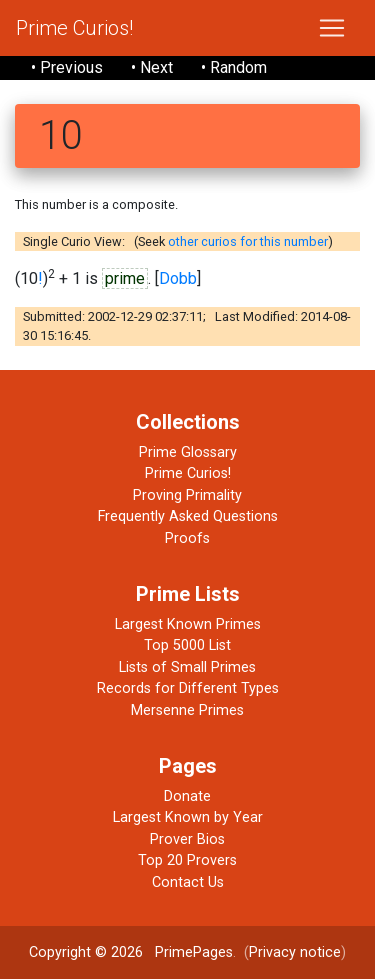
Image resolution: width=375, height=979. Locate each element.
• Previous (67, 67)
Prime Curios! (74, 28)
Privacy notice (295, 952)
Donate (187, 796)
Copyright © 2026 (86, 952)
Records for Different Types (188, 688)
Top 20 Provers (187, 860)
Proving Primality (187, 495)
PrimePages (194, 952)
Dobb (178, 278)
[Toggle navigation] (332, 28)
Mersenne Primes (187, 710)
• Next (152, 67)
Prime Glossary (188, 452)
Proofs (187, 538)
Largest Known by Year (188, 817)
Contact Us (188, 882)
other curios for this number (248, 241)
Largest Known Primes (188, 624)
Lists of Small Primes (187, 667)
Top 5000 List (187, 645)
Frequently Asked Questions (188, 516)
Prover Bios (187, 839)
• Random (234, 67)
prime (125, 278)
